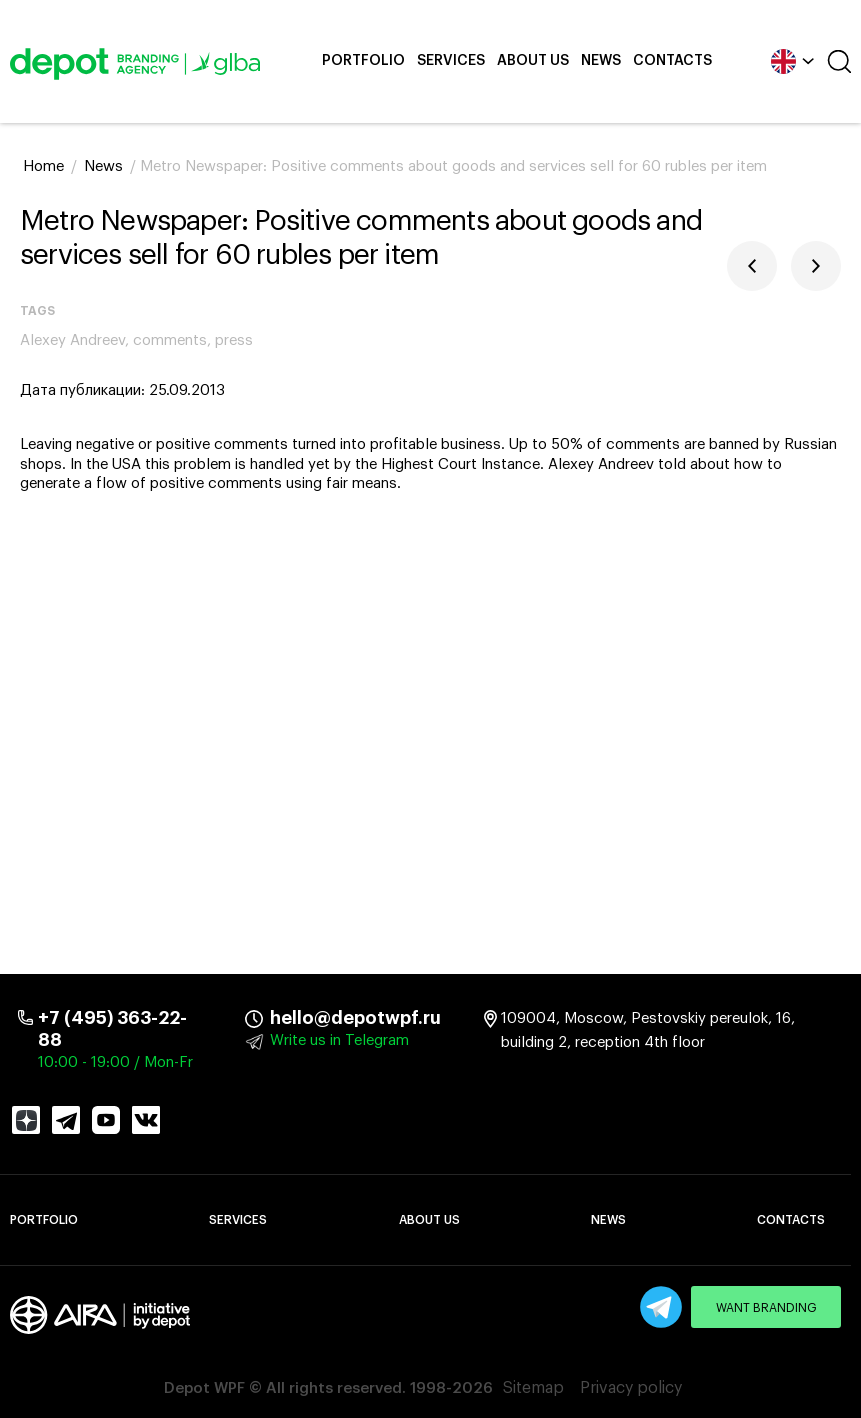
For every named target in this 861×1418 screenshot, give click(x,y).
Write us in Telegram (339, 1040)
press (234, 340)
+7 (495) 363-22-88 (112, 1029)
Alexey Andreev (72, 340)
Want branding (766, 1308)
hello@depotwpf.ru (284, 1018)
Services (451, 61)
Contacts (672, 61)
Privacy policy (631, 1388)
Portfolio (363, 61)
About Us (533, 61)
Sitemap (533, 1388)
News (601, 61)
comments (170, 340)
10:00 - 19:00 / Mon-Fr (115, 1062)
